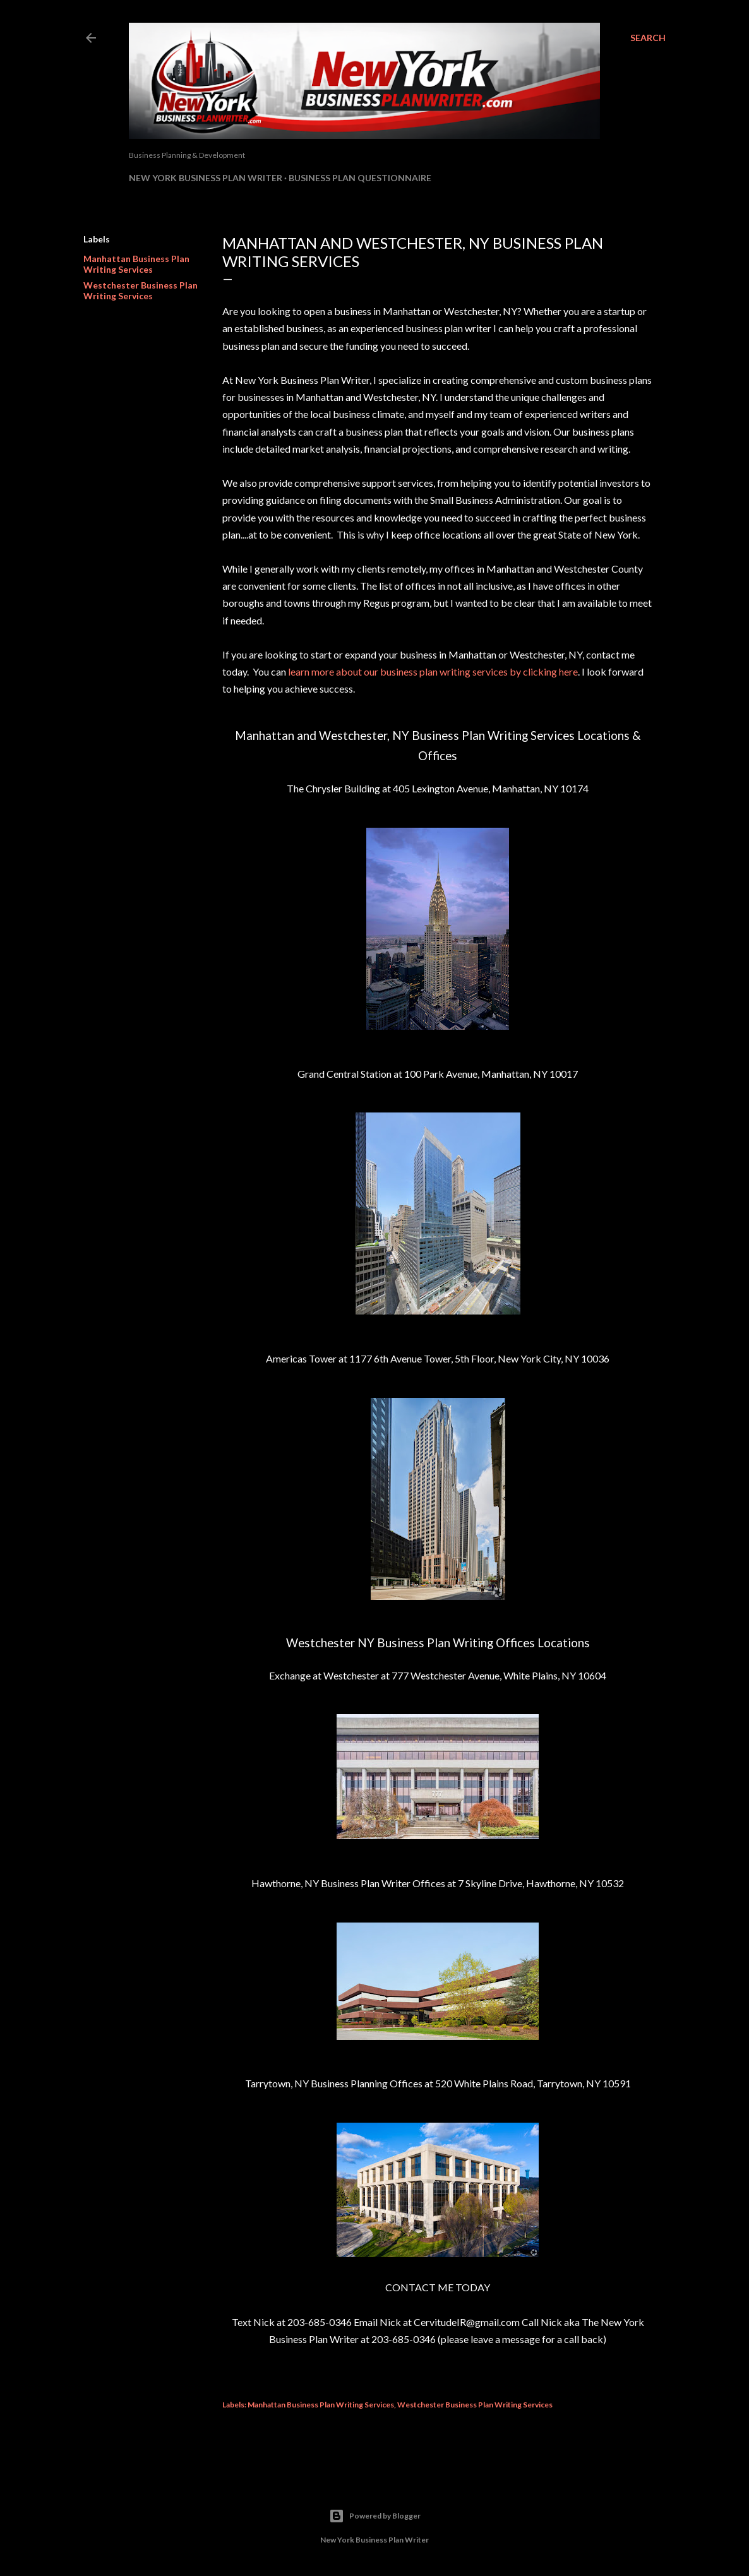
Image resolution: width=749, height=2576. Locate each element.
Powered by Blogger (375, 2516)
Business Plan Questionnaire (360, 177)
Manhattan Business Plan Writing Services (136, 264)
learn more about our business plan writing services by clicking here (433, 671)
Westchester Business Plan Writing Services (140, 290)
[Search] (648, 38)
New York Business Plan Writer (205, 177)
